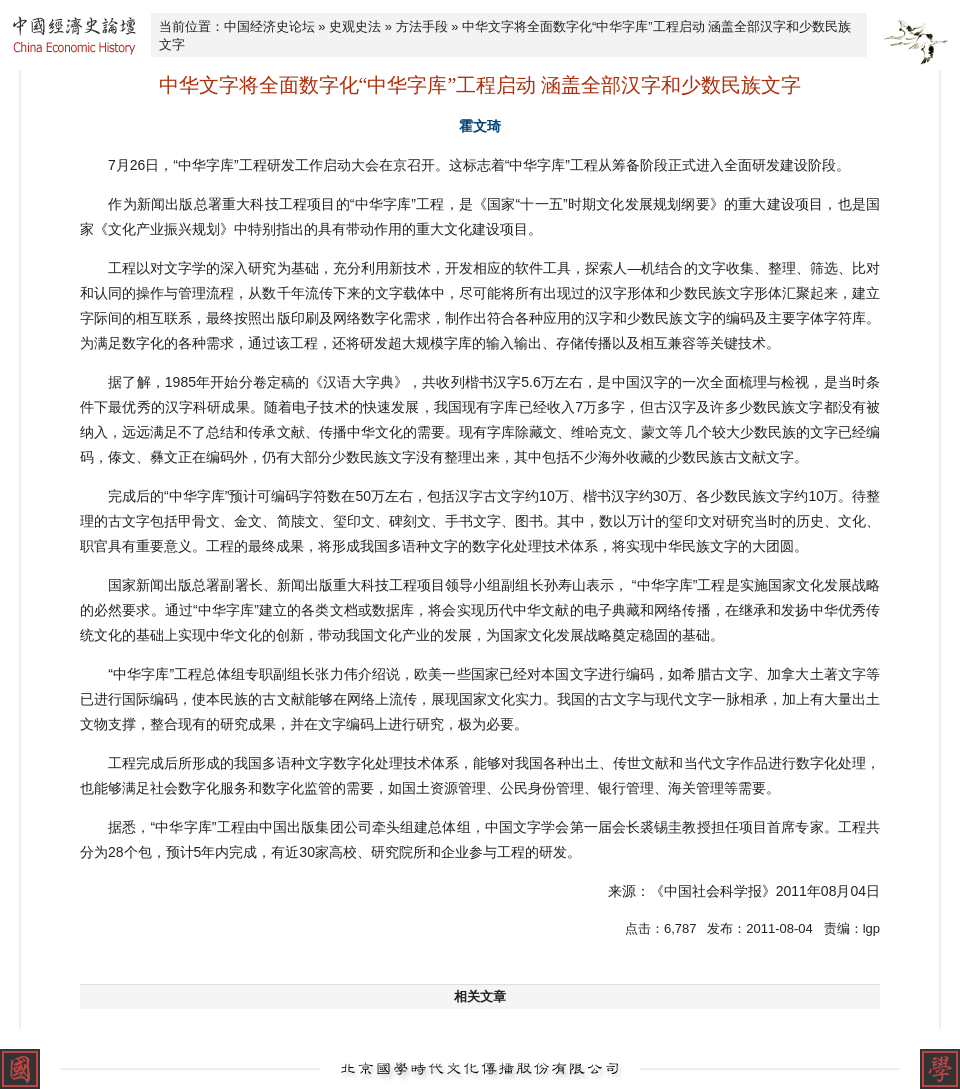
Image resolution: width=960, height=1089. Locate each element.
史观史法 (355, 26)
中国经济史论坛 (269, 26)
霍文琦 (480, 126)
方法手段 (422, 26)
